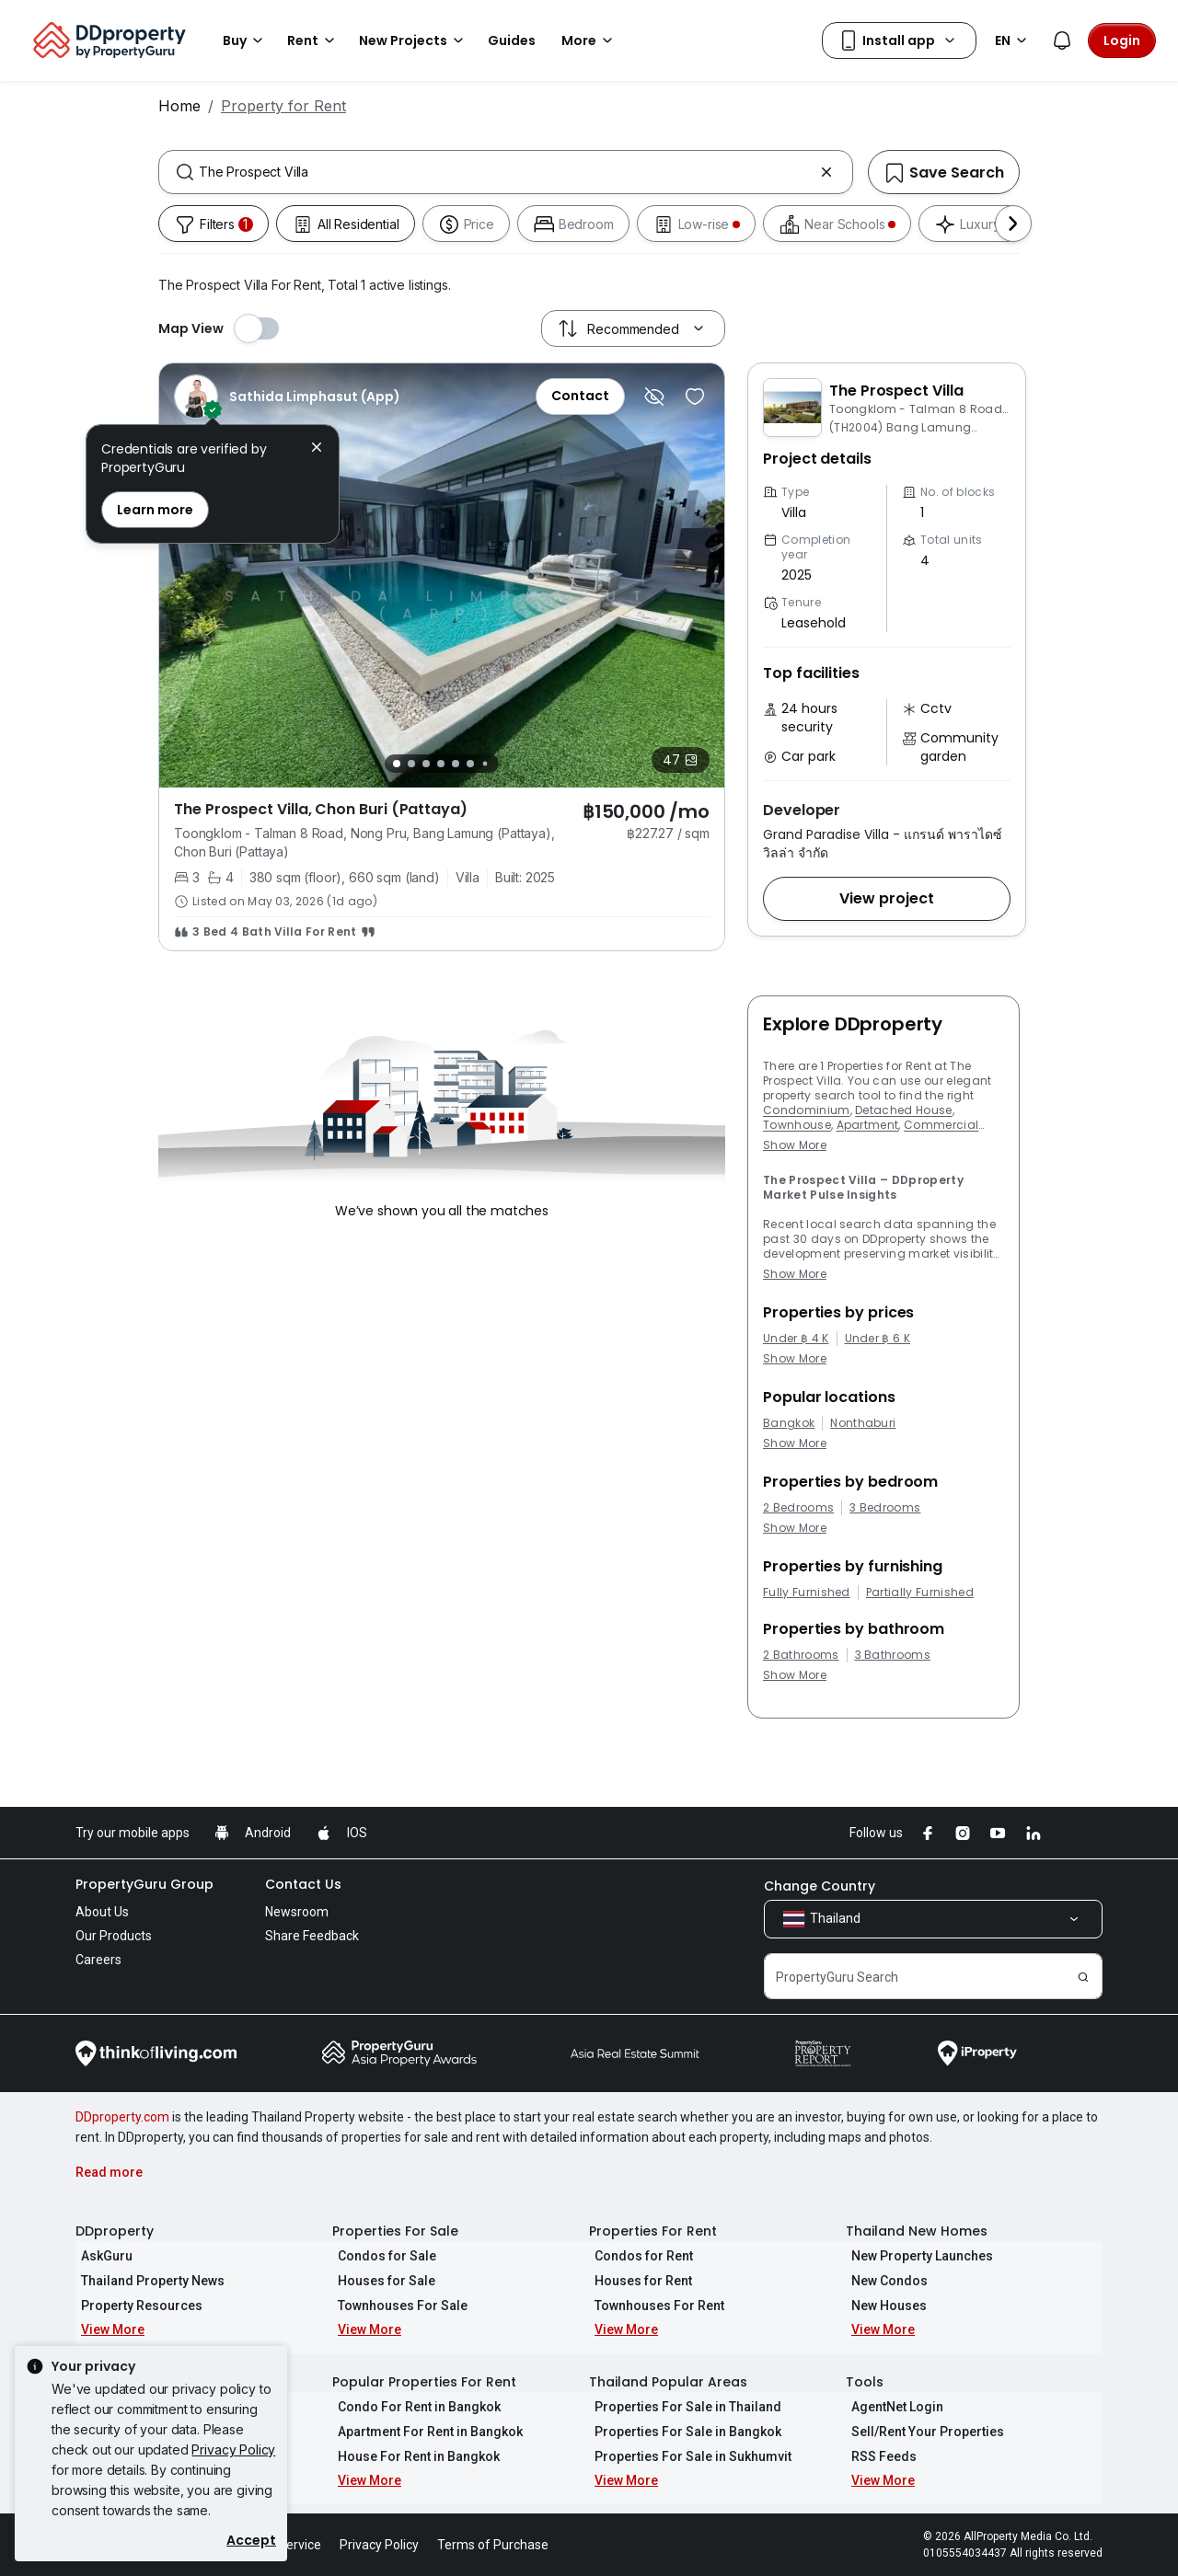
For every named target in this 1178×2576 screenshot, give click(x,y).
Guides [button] (512, 40)
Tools (865, 2382)
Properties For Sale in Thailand (682, 2406)
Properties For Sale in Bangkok (682, 2431)
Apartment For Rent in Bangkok (424, 2431)
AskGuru (101, 2255)
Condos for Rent (638, 2255)
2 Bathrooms (801, 1655)
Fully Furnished (806, 1592)
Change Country (819, 1886)
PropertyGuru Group (144, 1884)
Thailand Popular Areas (668, 2382)
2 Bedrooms (798, 1508)
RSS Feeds (878, 2456)
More (589, 40)
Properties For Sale (395, 2231)
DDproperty (114, 2231)
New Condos (884, 2280)
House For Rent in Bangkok (413, 2456)
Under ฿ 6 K (878, 1338)
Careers (98, 1959)
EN (1014, 40)
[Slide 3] (426, 763)
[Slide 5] (455, 763)
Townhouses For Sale (397, 2305)
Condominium (806, 1110)
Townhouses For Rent (654, 2305)
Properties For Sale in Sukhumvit (687, 2456)
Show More (794, 1145)
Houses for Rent (638, 2280)
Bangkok (788, 1423)
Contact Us (303, 1884)
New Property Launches (916, 2255)
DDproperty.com (122, 2117)
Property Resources (136, 2305)
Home (179, 106)
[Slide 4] (441, 763)
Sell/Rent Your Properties (922, 2431)
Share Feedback (312, 1935)
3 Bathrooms (893, 1655)
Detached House (903, 1110)
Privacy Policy (233, 2449)
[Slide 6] (470, 763)
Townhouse (797, 1125)
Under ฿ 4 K (796, 1338)
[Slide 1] (396, 763)
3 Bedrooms (884, 1508)
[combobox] (506, 172)
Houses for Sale (381, 2280)
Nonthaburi (862, 1423)
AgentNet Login (892, 2406)
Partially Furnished (920, 1592)
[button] (887, 899)
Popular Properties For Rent (424, 2382)
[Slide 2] (411, 763)
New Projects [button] (414, 40)
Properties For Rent (653, 2231)
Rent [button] (314, 40)
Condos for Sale (381, 2255)
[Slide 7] (485, 763)
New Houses (883, 2305)
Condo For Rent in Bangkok (413, 2406)
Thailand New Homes (916, 2231)
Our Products (113, 1935)
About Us (102, 1911)
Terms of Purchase (493, 2544)
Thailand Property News (147, 2280)
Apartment (868, 1125)
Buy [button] (246, 40)
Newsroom (297, 1911)
